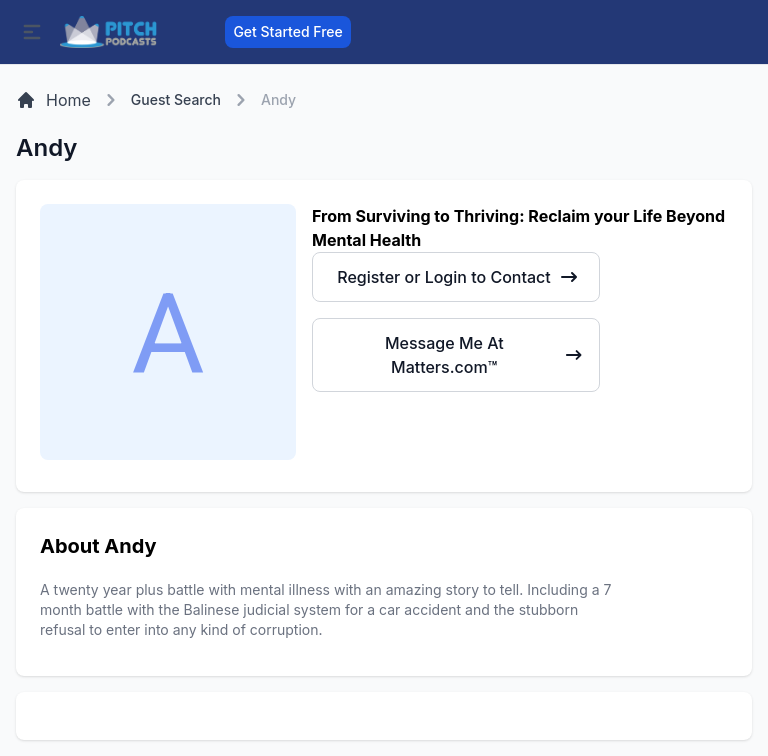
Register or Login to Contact (457, 277)
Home (53, 100)
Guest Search (176, 99)
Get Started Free (287, 31)
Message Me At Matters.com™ (484, 355)
